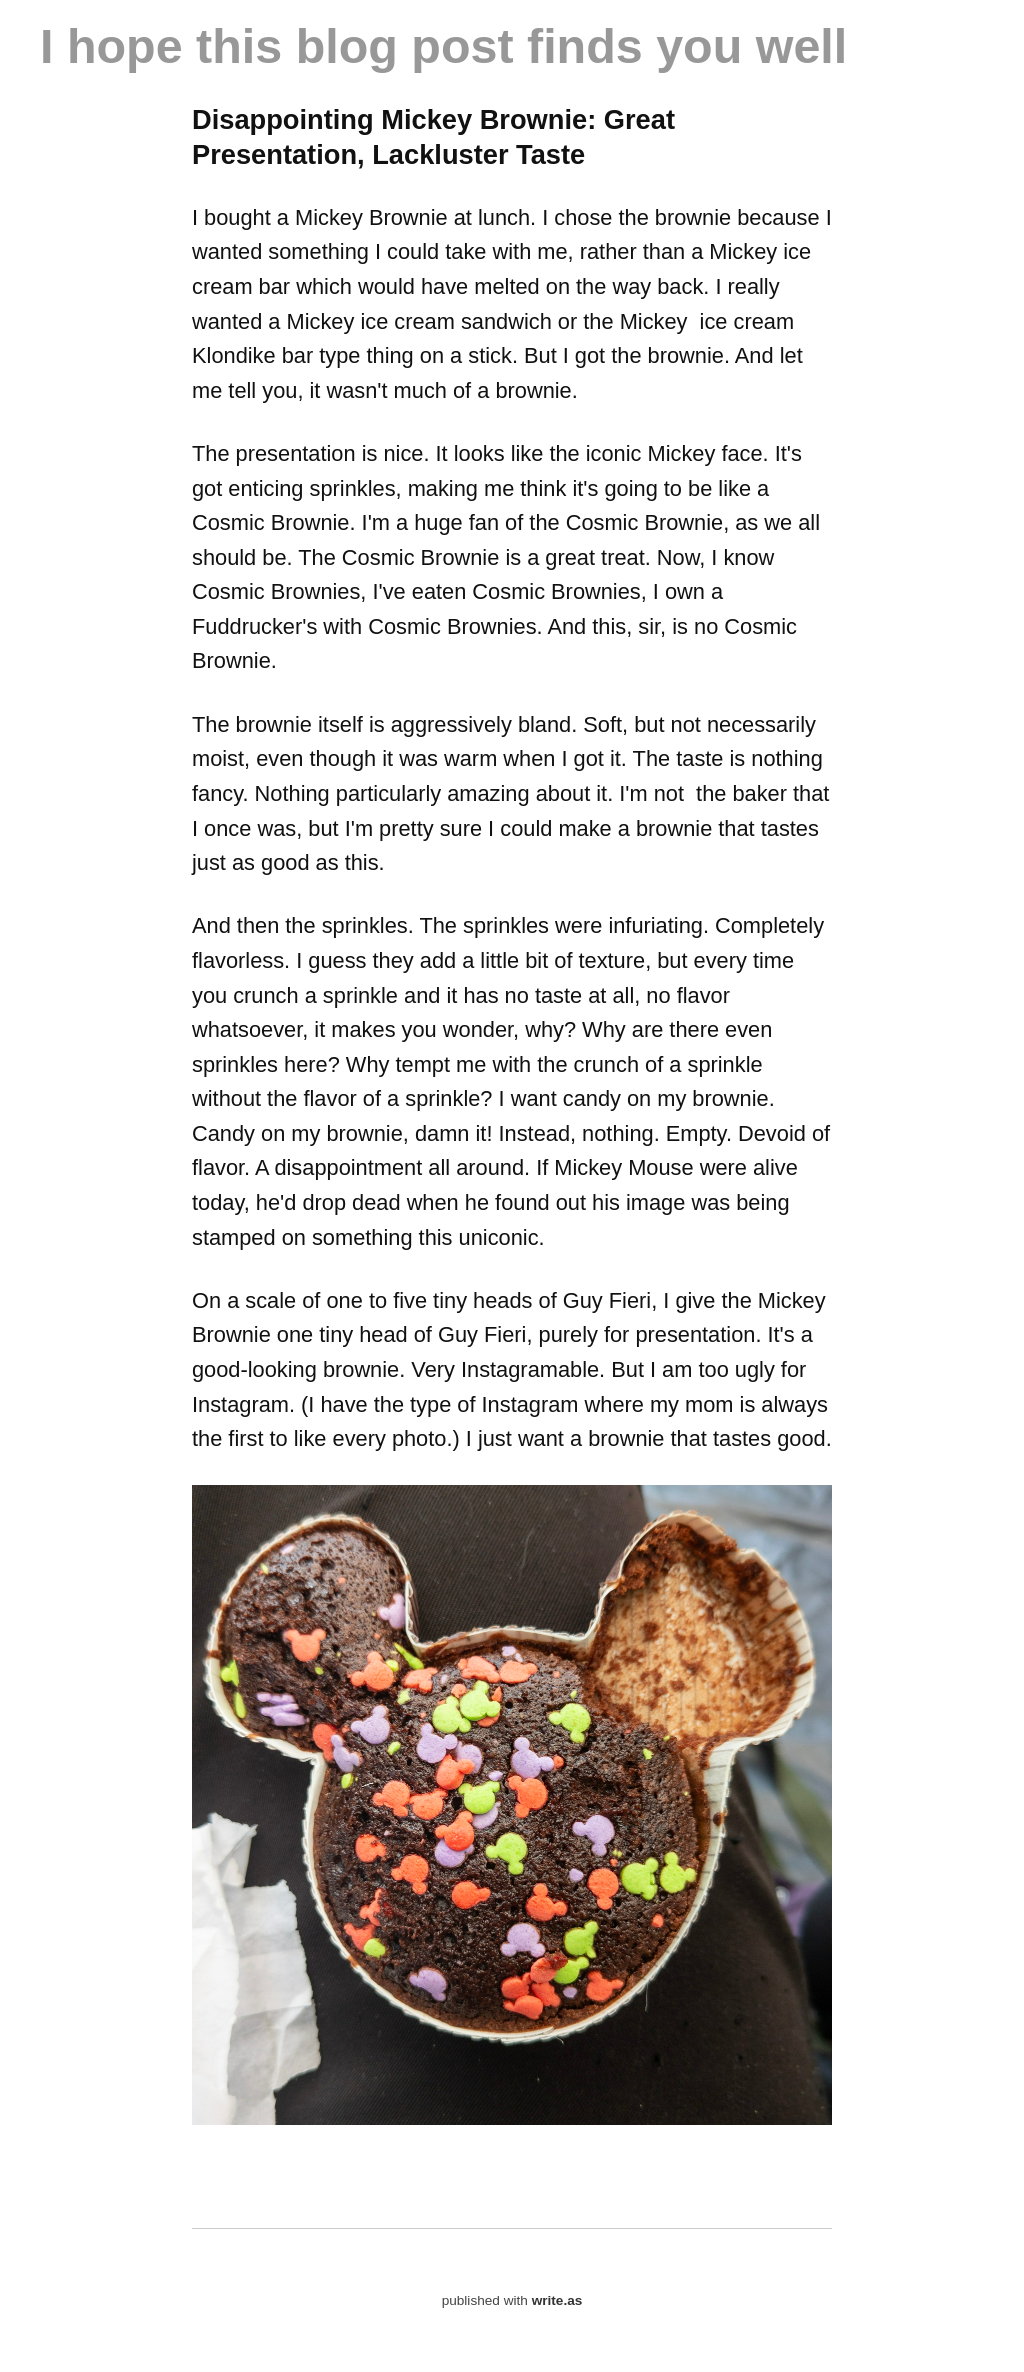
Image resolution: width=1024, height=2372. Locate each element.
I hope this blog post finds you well (443, 46)
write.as (557, 2300)
